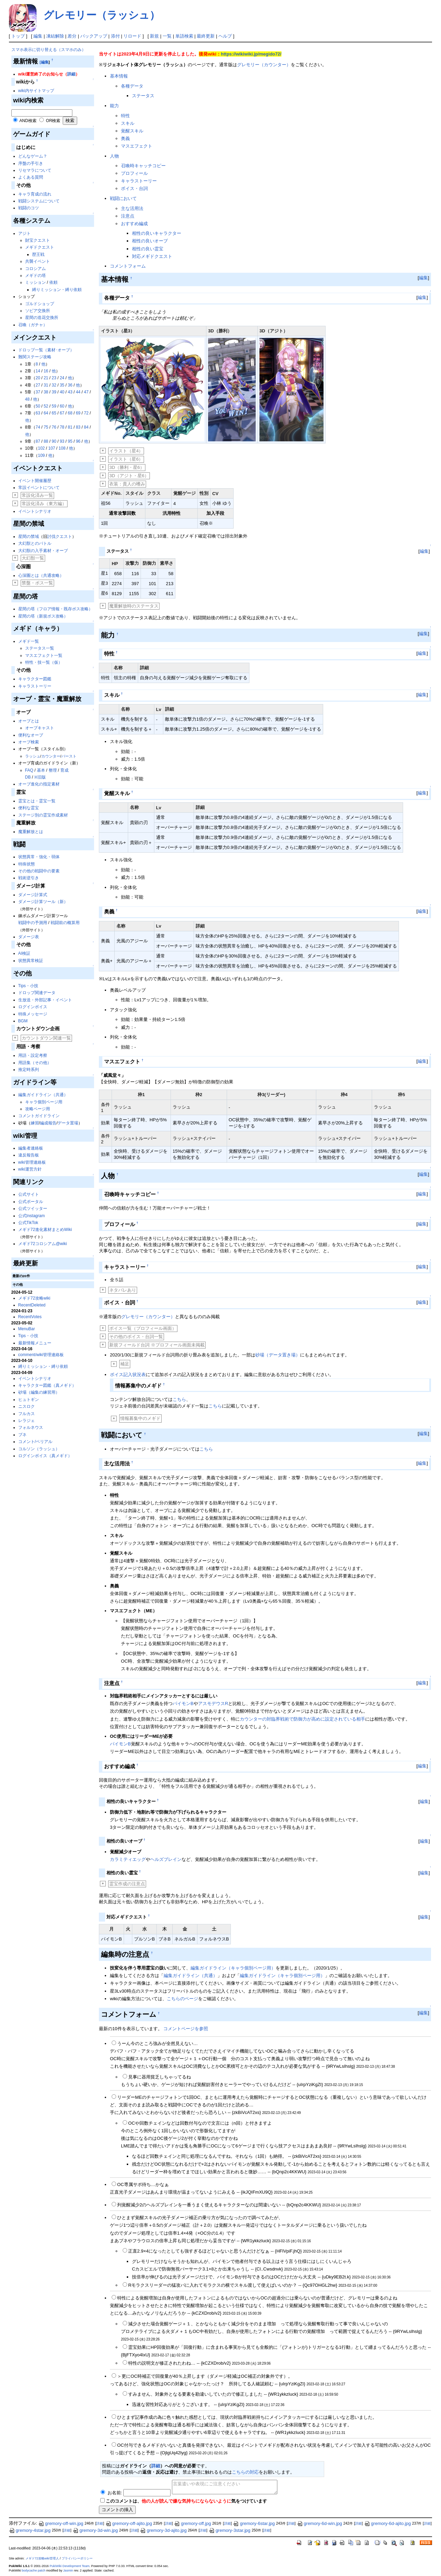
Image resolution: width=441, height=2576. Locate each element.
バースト (68, 756)
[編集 (44, 62)
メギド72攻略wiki (34, 1298)
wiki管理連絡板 (32, 1162)
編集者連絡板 (30, 1148)
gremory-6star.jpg (254, 2523)
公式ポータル (30, 1201)
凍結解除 (55, 36)
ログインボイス (32, 1006)
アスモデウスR (213, 1703)
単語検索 (184, 36)
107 (51, 448)
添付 (115, 36)
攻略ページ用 (37, 1108)
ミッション (35, 282)
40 (62, 392)
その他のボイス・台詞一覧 (136, 1336)
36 (70, 385)
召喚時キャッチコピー (143, 165)
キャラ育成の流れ (34, 194)
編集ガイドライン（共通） (43, 1094)
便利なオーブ (30, 735)
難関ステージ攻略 (34, 356)
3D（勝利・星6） (126, 467)
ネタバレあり (122, 1290)
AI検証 (24, 953)
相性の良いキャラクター (156, 233)
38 (46, 392)
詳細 (71, 74)
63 (37, 413)
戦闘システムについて (39, 201)
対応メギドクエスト (152, 256)
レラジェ (26, 1420)
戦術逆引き (28, 877)
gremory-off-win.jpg (60, 2523)
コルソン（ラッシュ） (39, 1448)
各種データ (132, 86)
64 (46, 413)
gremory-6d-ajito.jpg (387, 2523)
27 (37, 385)
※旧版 (40, 777)
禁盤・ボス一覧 (37, 582)
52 (46, 406)
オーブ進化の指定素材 (39, 784)
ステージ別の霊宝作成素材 (43, 815)
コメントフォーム (128, 266)
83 (78, 427)
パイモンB (183, 1703)
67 (62, 413)
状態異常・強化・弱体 (39, 856)
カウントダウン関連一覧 (46, 1038)
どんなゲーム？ (32, 156)
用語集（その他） (34, 1062)
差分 (72, 36)
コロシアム (35, 268)
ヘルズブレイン (166, 1859)
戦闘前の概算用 (65, 922)
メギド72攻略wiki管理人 (42, 2558)
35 (62, 385)
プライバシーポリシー (77, 2558)
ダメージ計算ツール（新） (43, 901)
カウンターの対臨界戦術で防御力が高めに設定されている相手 (302, 1719)
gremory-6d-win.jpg (319, 2523)
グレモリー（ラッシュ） (101, 15)
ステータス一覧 (39, 648)
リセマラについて (34, 170)
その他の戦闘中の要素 (39, 871)
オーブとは (28, 721)
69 (78, 413)
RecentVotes (30, 1316)
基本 (41, 770)
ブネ (22, 1434)
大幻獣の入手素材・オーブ (43, 550)
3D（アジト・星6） (129, 475)
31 (46, 385)
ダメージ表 (28, 936)
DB (28, 777)
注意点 (127, 216)
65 (54, 413)
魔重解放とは (30, 831)
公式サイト (28, 1194)
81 (70, 427)
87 (37, 441)
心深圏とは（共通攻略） (41, 575)
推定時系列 (28, 1069)
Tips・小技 (28, 985)
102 (41, 448)
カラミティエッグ (128, 1859)
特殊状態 (26, 864)
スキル (127, 123)
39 (54, 392)
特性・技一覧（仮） (43, 662)
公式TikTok (28, 1222)
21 (46, 377)
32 (54, 385)
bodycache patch (33, 2570)
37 (37, 392)
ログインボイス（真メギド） (45, 1455)
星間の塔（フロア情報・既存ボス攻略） (55, 609)
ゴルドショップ (39, 303)
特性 (125, 115)
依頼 (53, 282)
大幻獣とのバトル (34, 543)
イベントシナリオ (34, 511)
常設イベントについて (39, 487)
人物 (114, 156)
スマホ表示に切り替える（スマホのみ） (48, 49)
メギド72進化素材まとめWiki (45, 1229)
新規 (154, 36)
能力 (114, 105)
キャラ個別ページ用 (43, 1102)
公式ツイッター (32, 1208)
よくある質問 (30, 177)
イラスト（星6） (126, 459)
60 (62, 406)
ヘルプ (225, 36)
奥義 (125, 138)
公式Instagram (31, 1215)
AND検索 (27, 120)
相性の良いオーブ (150, 240)
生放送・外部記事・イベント (45, 1000)
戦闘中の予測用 (32, 922)
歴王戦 (38, 254)
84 (86, 427)
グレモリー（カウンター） (264, 64)
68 (70, 413)
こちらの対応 (245, 2472)
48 (27, 399)
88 (46, 441)
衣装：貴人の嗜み (127, 484)
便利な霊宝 (28, 807)
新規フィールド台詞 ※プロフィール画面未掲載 (157, 1344)
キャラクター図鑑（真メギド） (47, 1385)
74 (37, 427)
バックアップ (93, 36)
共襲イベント (37, 261)
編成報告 (48, 1123)
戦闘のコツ (28, 208)
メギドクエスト (39, 247)
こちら (179, 1399)
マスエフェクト (136, 146)
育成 (64, 770)
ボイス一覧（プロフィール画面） (142, 1328)
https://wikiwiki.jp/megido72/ (251, 54)
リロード (132, 36)
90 (54, 441)
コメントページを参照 (185, 2028)
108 (62, 448)
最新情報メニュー (34, 1343)
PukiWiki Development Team (70, 2566)
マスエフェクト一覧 (43, 655)
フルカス (26, 1413)
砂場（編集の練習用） (39, 1392)
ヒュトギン (28, 1399)
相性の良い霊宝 (147, 248)
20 (37, 377)
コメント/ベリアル (35, 1441)
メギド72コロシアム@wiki (42, 1243)
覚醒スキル (132, 130)
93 (62, 441)
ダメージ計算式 (32, 894)
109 (41, 455)
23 (54, 377)
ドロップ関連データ (36, 992)
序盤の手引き (30, 163)
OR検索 (53, 120)
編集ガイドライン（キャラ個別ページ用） (233, 1968)
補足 (124, 1363)
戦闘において (123, 198)
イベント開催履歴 (34, 480)
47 (86, 392)
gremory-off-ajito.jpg (128, 2523)
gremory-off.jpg (192, 2523)
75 (46, 427)
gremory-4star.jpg (30, 2530)
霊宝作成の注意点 (127, 1883)
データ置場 (68, 1123)
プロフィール (134, 173)
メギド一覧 (28, 641)
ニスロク (26, 1406)
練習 (35, 1123)
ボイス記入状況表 (128, 1374)
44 (78, 392)
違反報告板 (28, 1155)
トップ (18, 36)
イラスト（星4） (126, 450)
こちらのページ (182, 1998)
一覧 (167, 36)
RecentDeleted (31, 1305)
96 (78, 441)
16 (46, 371)
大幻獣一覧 (33, 558)
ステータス (143, 95)
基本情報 (119, 76)
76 (54, 427)
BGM (23, 1021)
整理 (53, 770)
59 (54, 406)
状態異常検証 (30, 960)
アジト (24, 233)
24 (62, 377)
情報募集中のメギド (140, 1418)
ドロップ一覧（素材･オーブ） (46, 350)
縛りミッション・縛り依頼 (57, 289)
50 (37, 406)
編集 (37, 36)
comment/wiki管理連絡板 (41, 1354)
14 (37, 371)
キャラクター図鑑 (34, 678)
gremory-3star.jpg (229, 2530)
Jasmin (68, 2570)
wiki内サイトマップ (36, 90)
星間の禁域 (28, 536)
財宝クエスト (37, 240)
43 (70, 392)
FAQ (29, 770)
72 (86, 413)
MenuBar (26, 1328)
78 (62, 427)
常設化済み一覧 (37, 495)
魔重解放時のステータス (133, 606)
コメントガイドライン (39, 1115)
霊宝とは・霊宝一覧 (36, 801)
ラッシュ (32, 756)
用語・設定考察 (32, 1055)
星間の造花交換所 (41, 317)
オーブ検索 (28, 742)
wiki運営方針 (30, 1169)
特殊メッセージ (32, 1014)
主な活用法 (132, 208)
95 (70, 441)
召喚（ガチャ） (32, 324)
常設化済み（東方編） (44, 503)
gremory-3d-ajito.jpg (163, 2530)
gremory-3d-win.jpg (95, 2530)
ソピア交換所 (37, 310)
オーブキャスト (39, 727)
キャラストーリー (34, 686)
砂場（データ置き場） (277, 1354)
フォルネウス (30, 1427)
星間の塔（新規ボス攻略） (43, 616)
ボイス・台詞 (134, 188)
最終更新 (206, 36)
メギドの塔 (35, 275)
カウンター (50, 756)
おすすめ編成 (134, 223)
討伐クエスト (59, 536)
